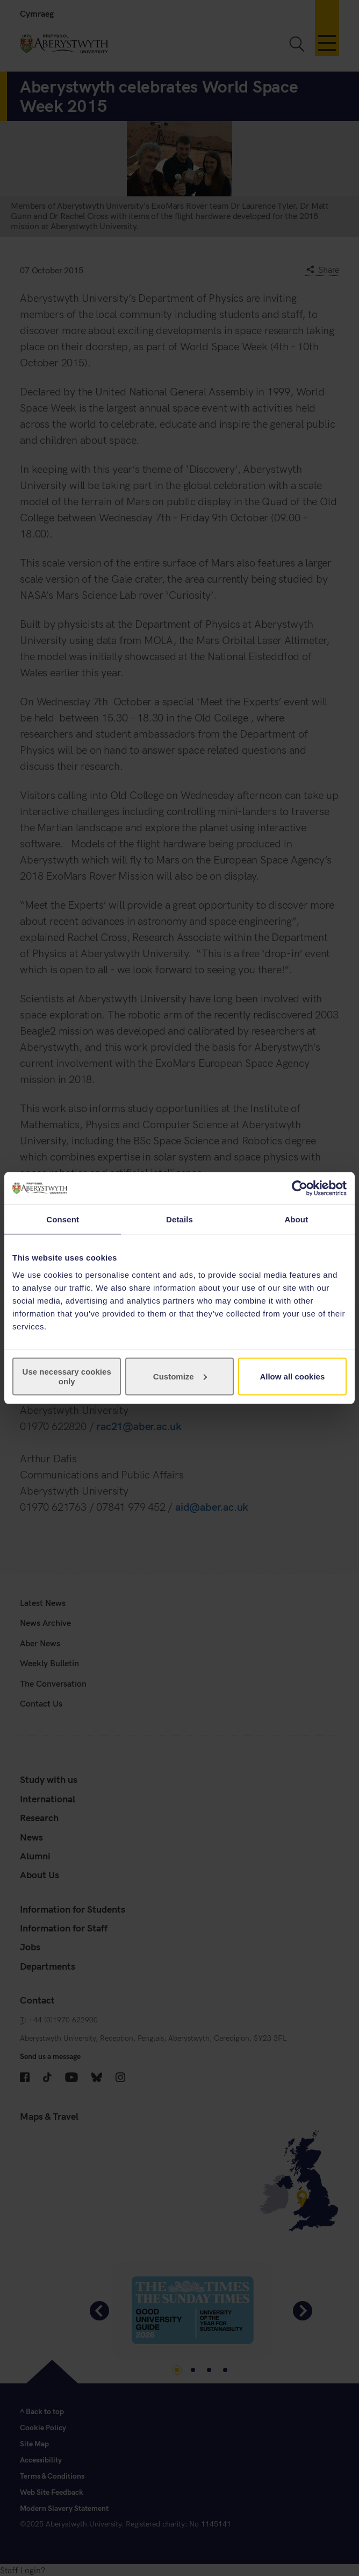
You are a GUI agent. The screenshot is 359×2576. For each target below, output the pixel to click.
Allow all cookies (292, 1376)
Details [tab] (179, 1219)
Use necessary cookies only (67, 1376)
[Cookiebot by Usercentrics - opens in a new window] (300, 1188)
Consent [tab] (62, 1219)
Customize (180, 1376)
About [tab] (296, 1219)
